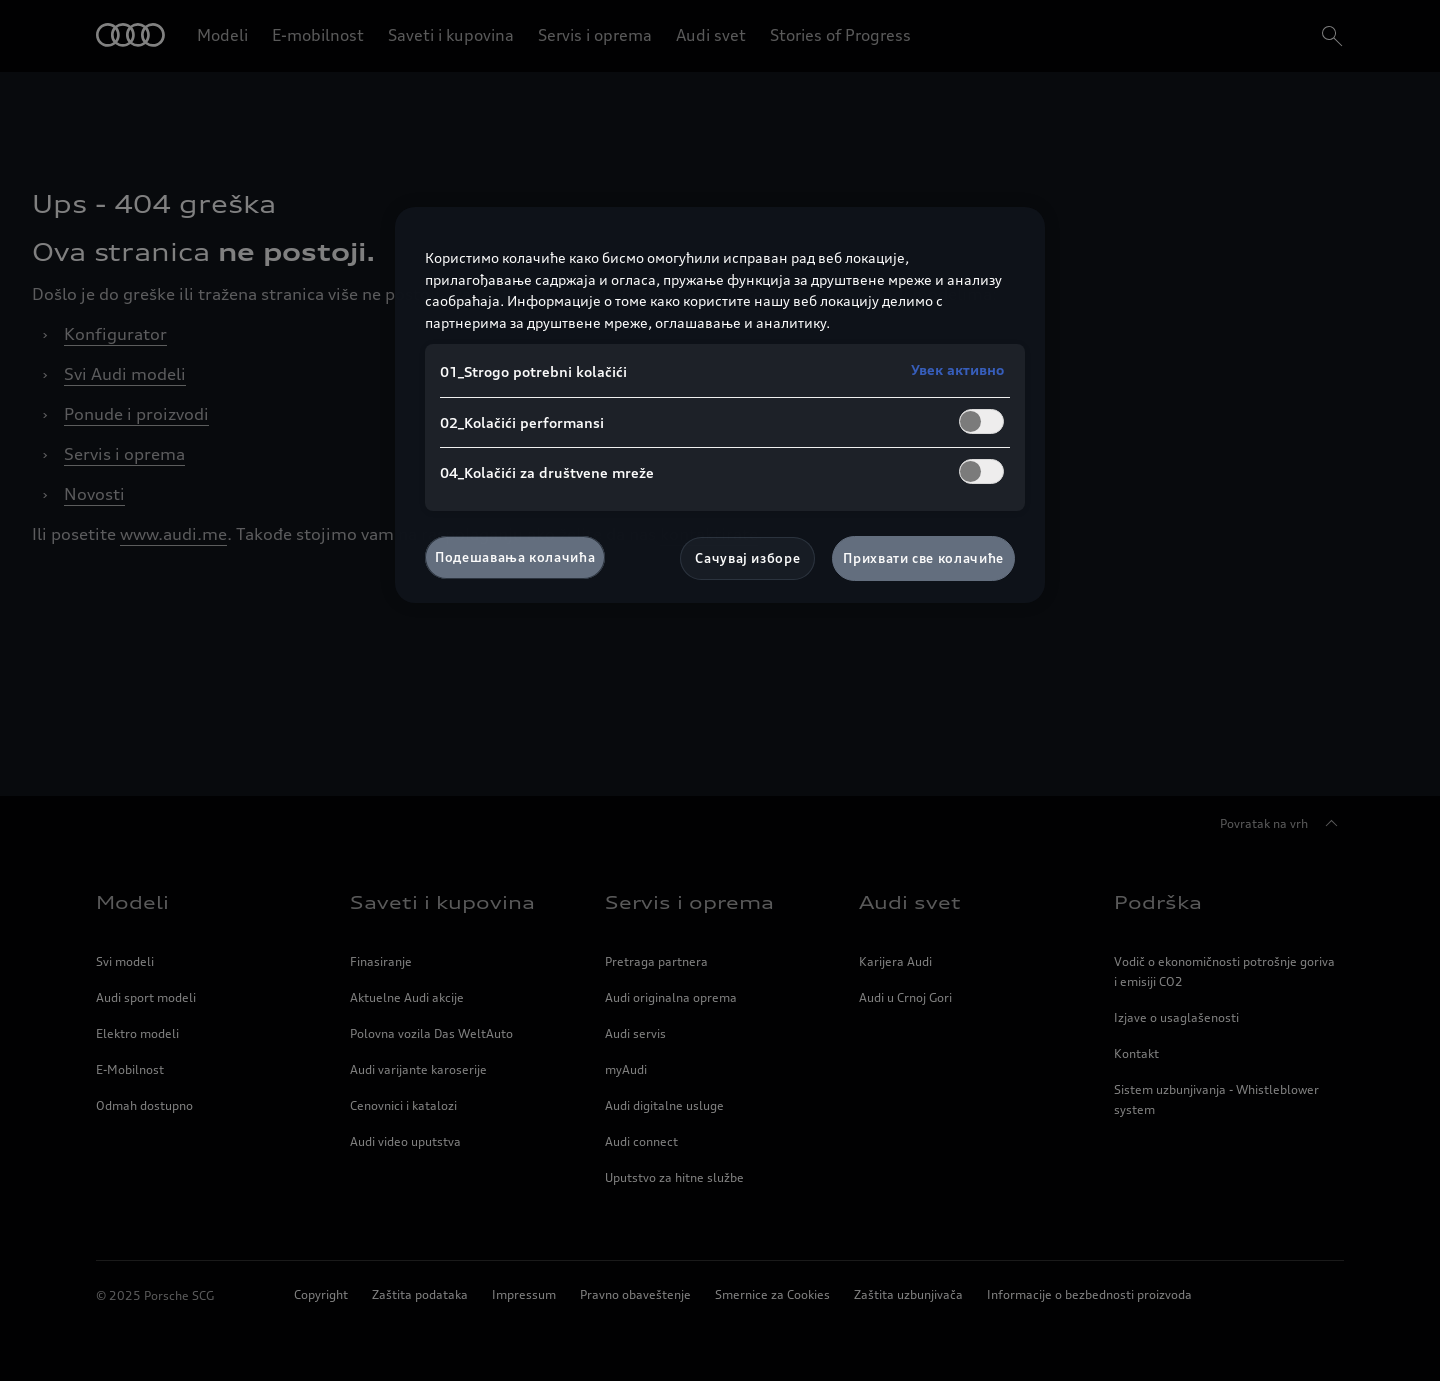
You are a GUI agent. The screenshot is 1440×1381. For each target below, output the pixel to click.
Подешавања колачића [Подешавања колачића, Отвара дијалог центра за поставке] (515, 557)
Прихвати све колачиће (923, 558)
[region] (720, 404)
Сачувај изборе (747, 558)
